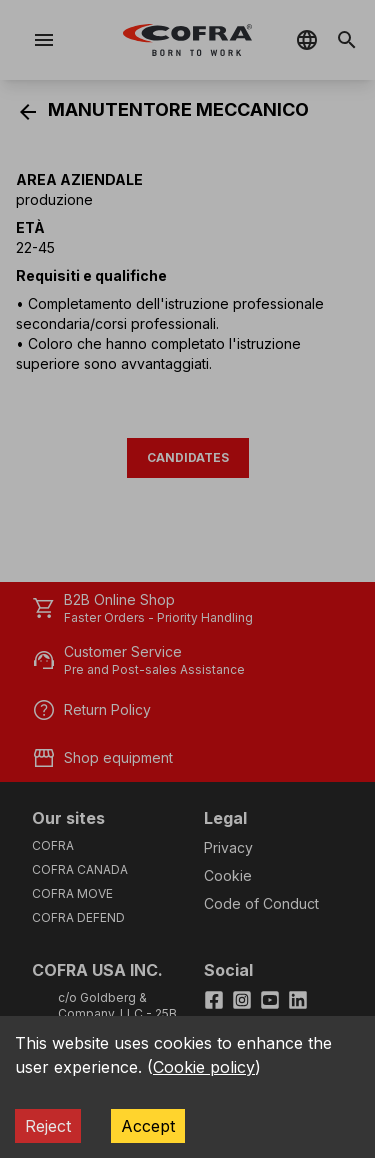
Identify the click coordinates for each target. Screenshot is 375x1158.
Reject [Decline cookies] (48, 1126)
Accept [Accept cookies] (148, 1126)
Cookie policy (204, 1067)
